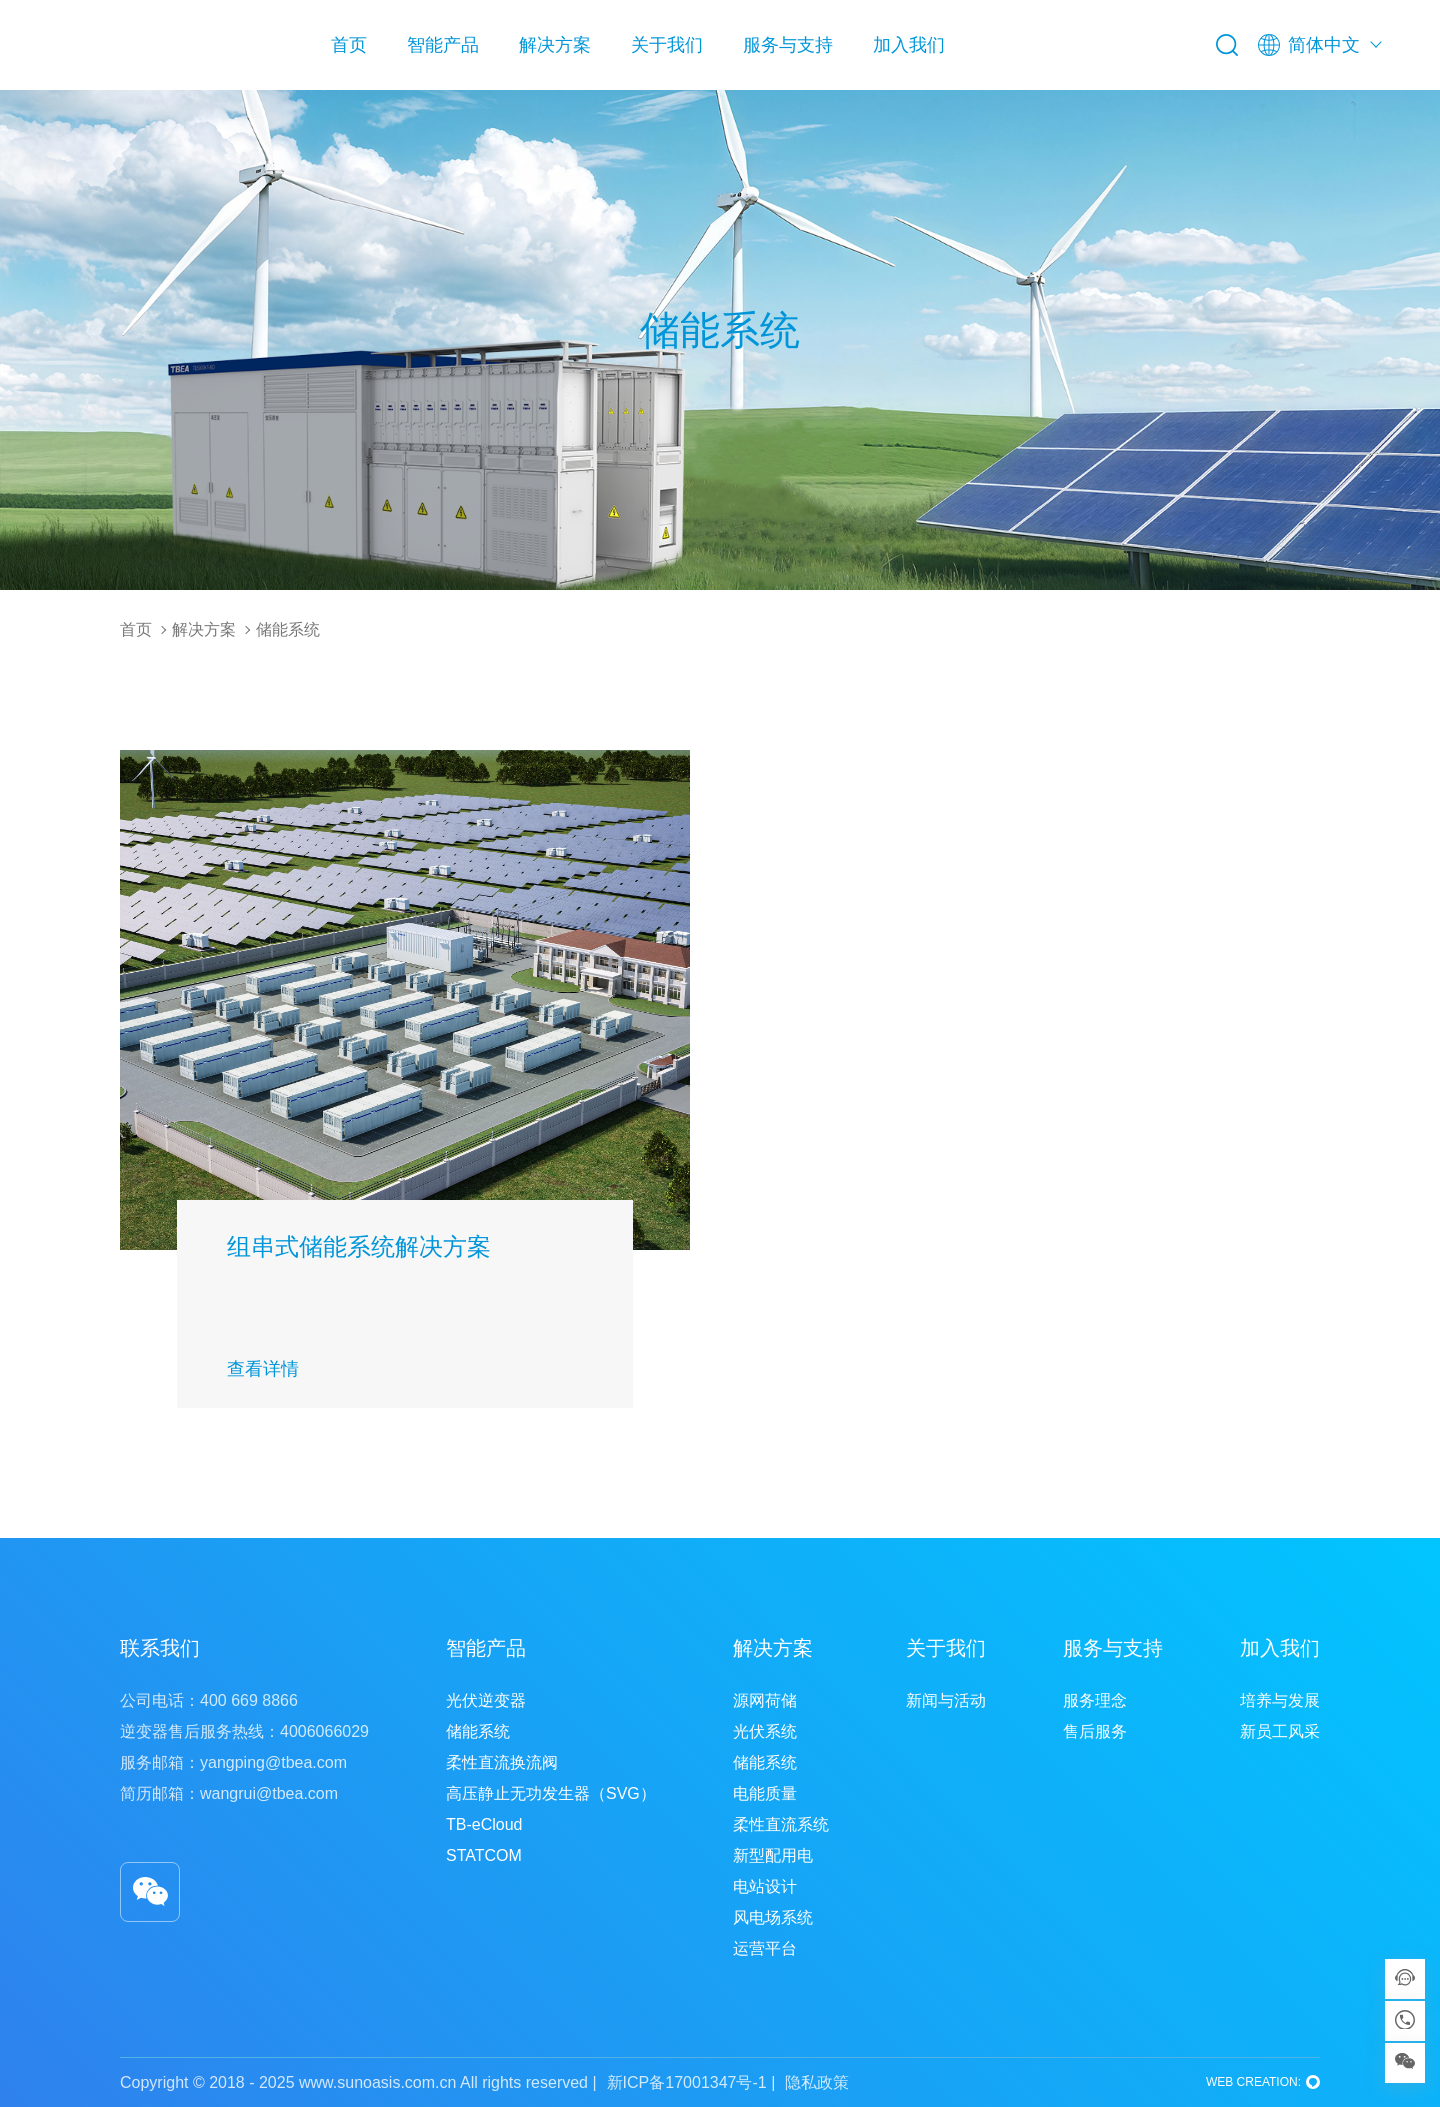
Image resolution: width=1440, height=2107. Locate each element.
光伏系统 (765, 1731)
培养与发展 (1280, 1700)
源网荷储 (765, 1700)
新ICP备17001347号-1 (687, 2082)
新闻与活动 (946, 1700)
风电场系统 (773, 1917)
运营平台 (765, 1948)
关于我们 (667, 45)
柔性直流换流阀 (502, 1762)
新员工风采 (1280, 1731)
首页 (349, 45)
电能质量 (765, 1793)
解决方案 (555, 45)
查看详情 (263, 1369)
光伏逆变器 (486, 1700)
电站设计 (765, 1886)
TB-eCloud (484, 1824)
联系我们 (160, 1648)
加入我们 (909, 45)
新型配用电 (773, 1855)
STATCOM (484, 1855)
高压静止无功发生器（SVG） (551, 1793)
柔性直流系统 (781, 1824)
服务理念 (1095, 1700)
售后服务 (1095, 1731)
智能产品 (443, 45)
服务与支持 (788, 45)
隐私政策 (817, 2082)
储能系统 (288, 629)
